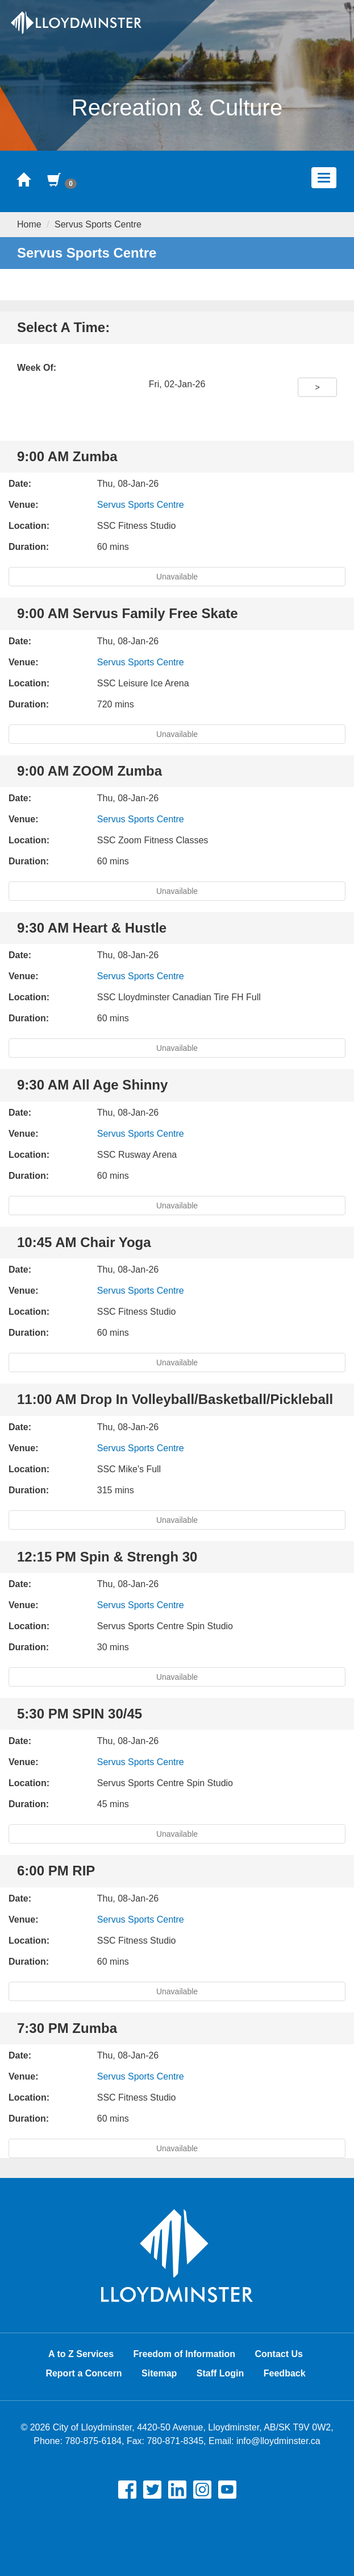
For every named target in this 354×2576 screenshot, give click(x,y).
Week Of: (36, 367)
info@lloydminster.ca (278, 2441)
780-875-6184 (93, 2441)
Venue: (23, 505)
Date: (20, 483)
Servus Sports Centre (140, 505)
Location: (29, 526)
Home (29, 224)
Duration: (29, 547)
